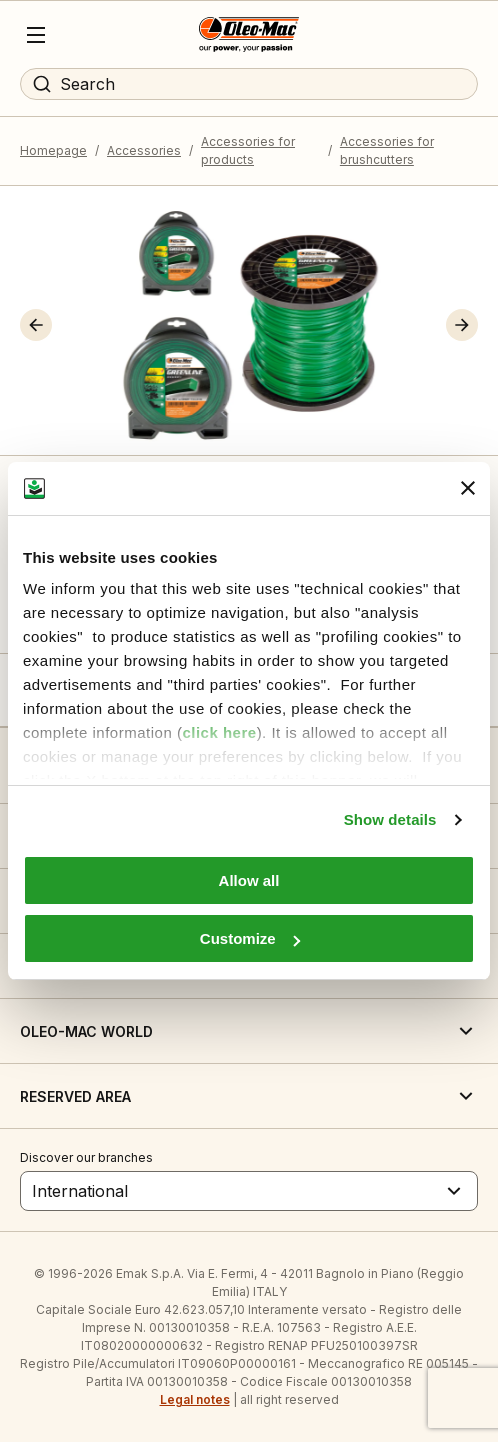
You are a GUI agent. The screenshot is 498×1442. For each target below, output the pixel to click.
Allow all (249, 880)
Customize (250, 938)
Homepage (53, 150)
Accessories (144, 150)
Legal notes (195, 1399)
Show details (390, 819)
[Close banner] (468, 488)
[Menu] (36, 35)
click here (219, 732)
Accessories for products (248, 150)
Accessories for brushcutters (387, 150)
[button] (36, 325)
